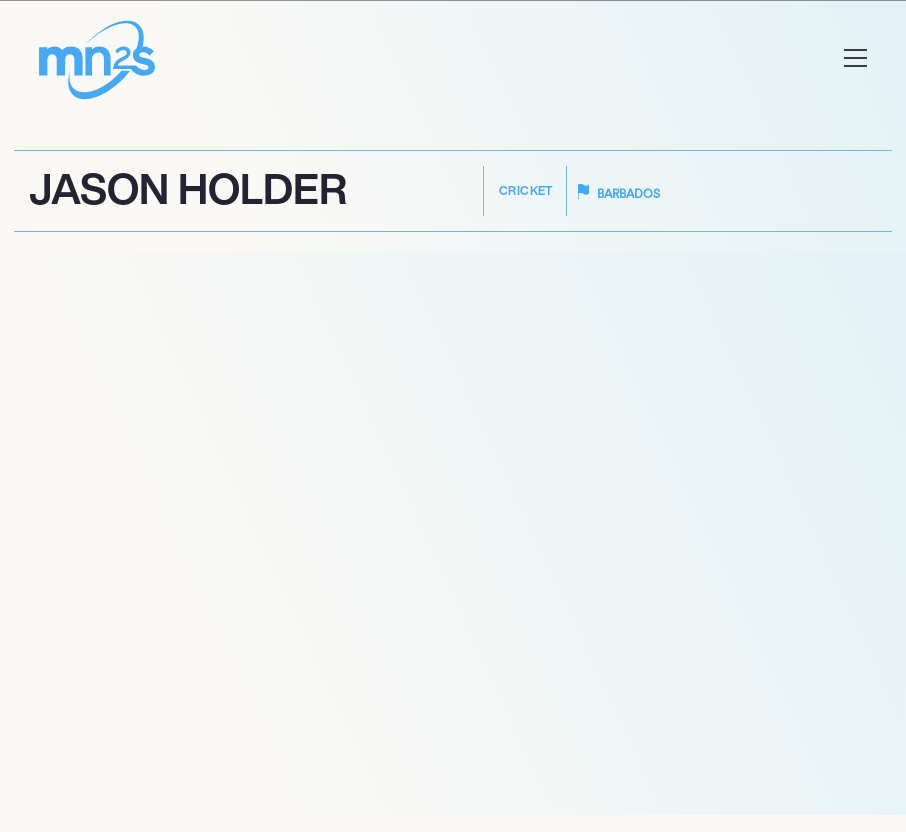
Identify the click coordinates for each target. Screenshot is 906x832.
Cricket (526, 190)
